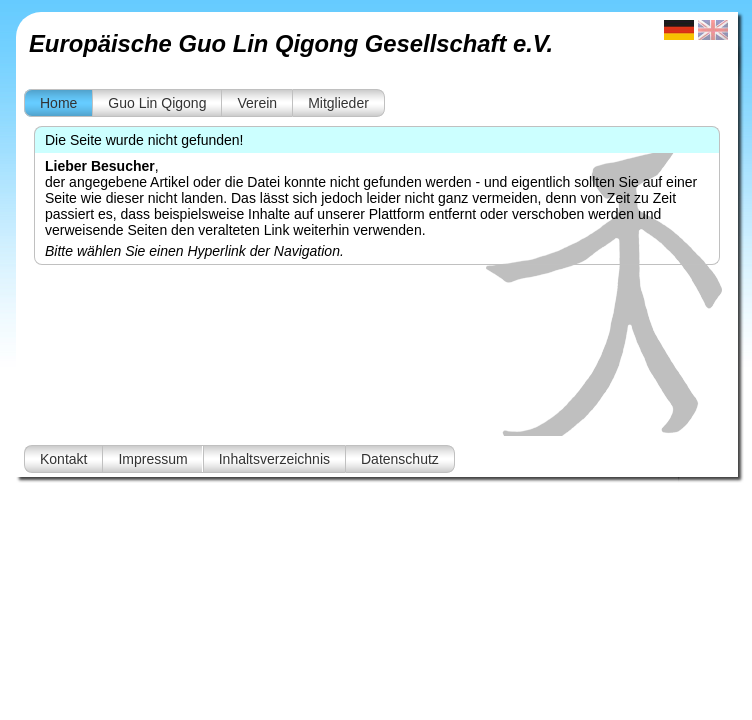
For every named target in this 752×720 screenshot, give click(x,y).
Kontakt (63, 459)
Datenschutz (400, 459)
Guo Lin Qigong (157, 103)
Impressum (152, 459)
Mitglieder (338, 103)
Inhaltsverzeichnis (274, 459)
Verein (257, 103)
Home (58, 103)
